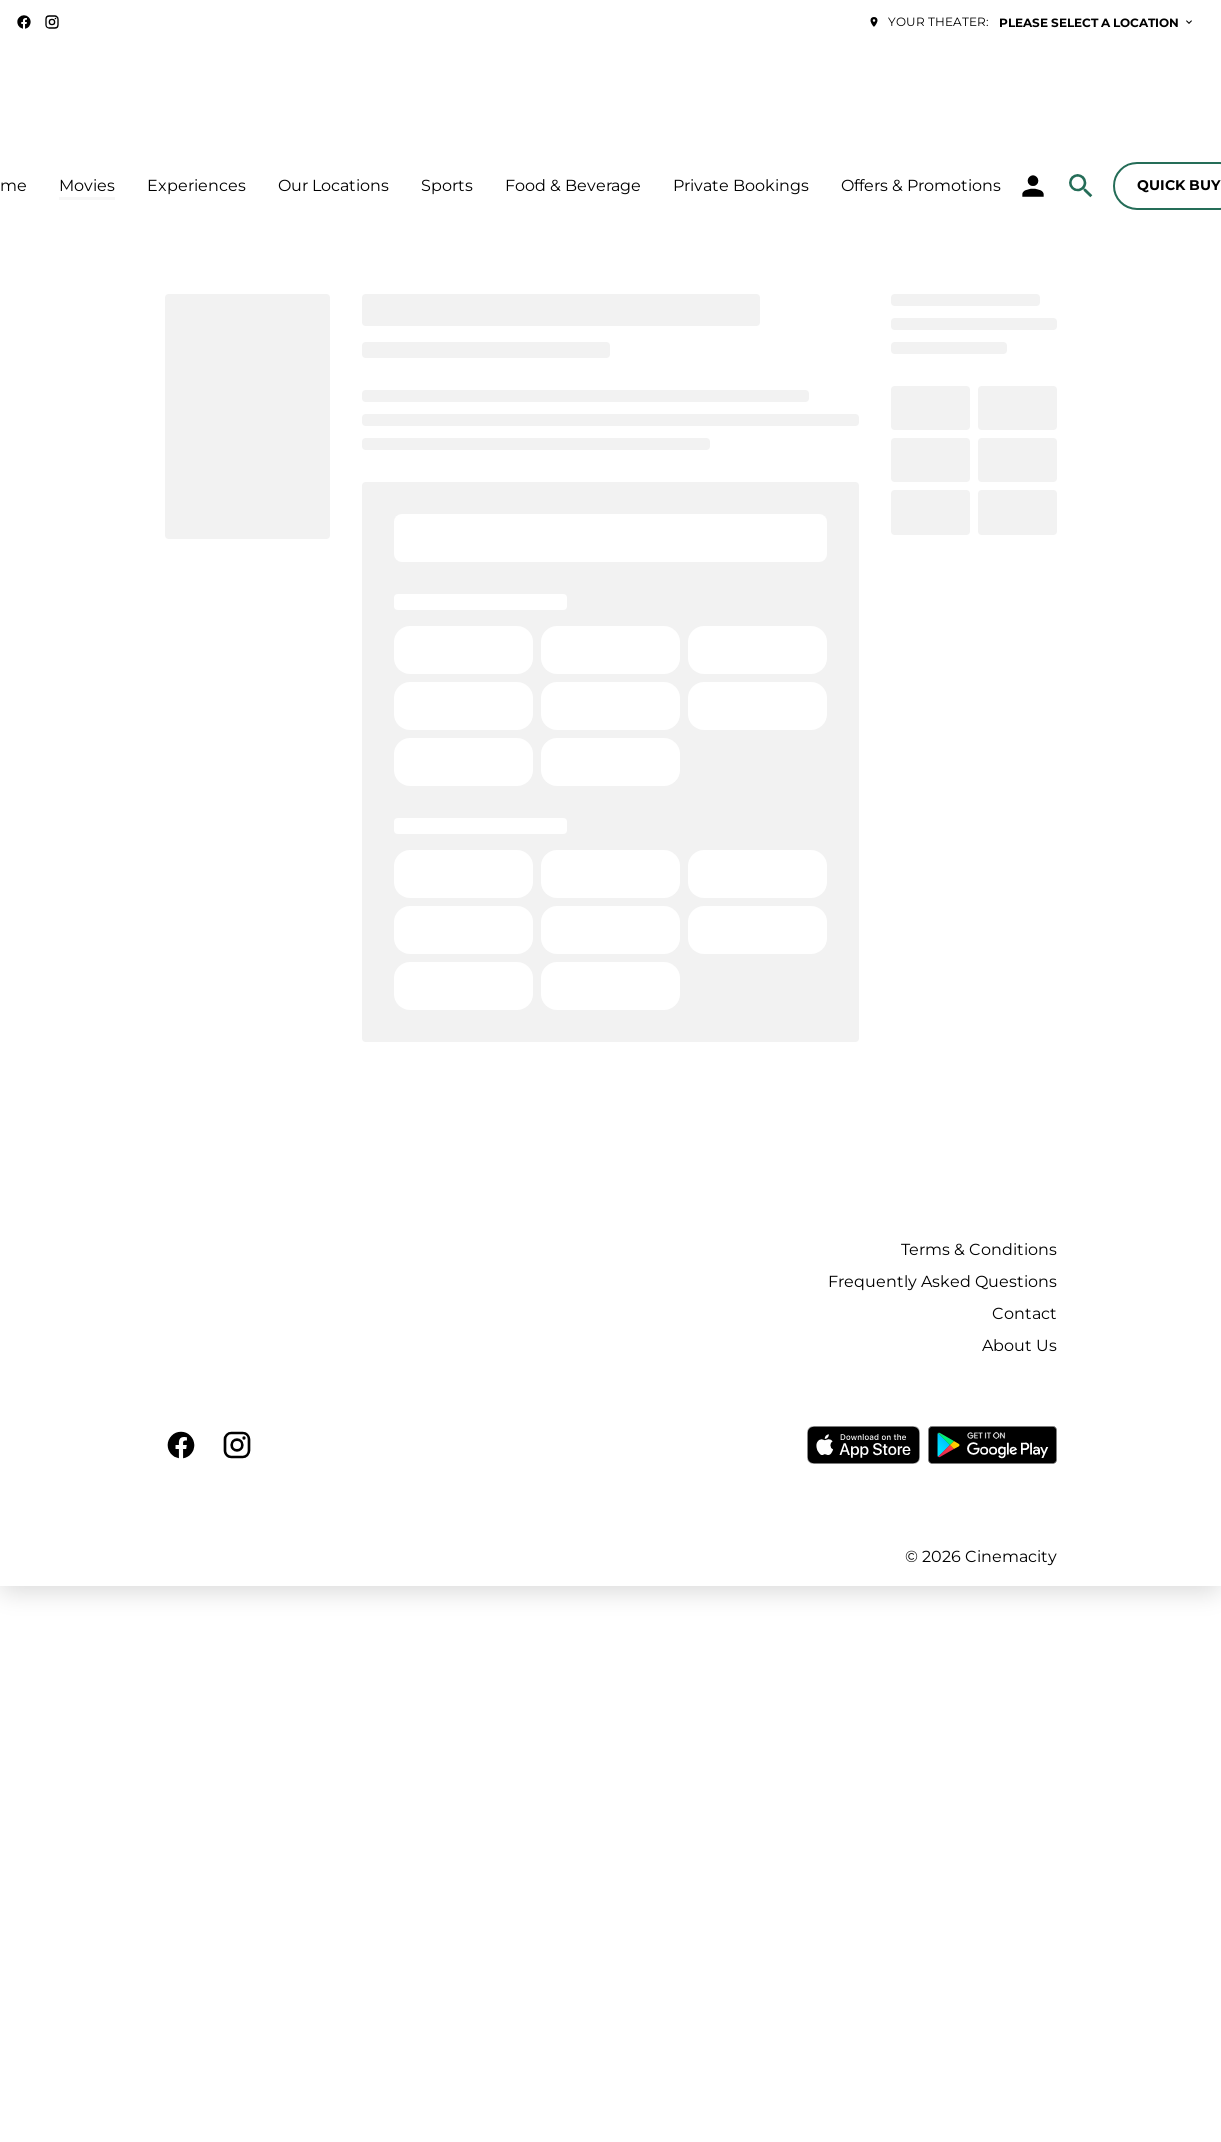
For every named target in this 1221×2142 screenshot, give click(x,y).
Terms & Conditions (979, 1249)
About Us (1019, 1345)
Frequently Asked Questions (942, 1281)
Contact (1024, 1313)
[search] (1081, 186)
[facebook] (24, 22)
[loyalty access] (1033, 186)
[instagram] (52, 22)
